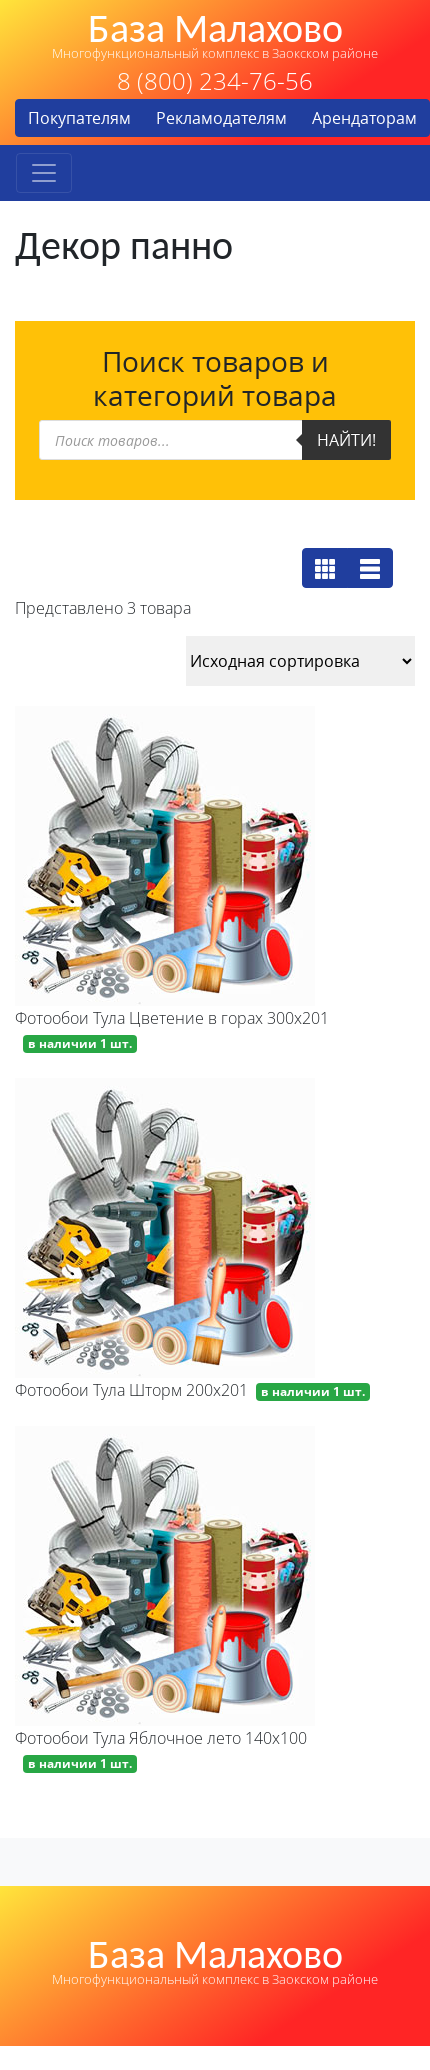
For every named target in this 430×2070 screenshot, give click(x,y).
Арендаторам (364, 118)
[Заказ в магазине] (300, 661)
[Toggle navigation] (44, 173)
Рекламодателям (221, 118)
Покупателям (79, 118)
